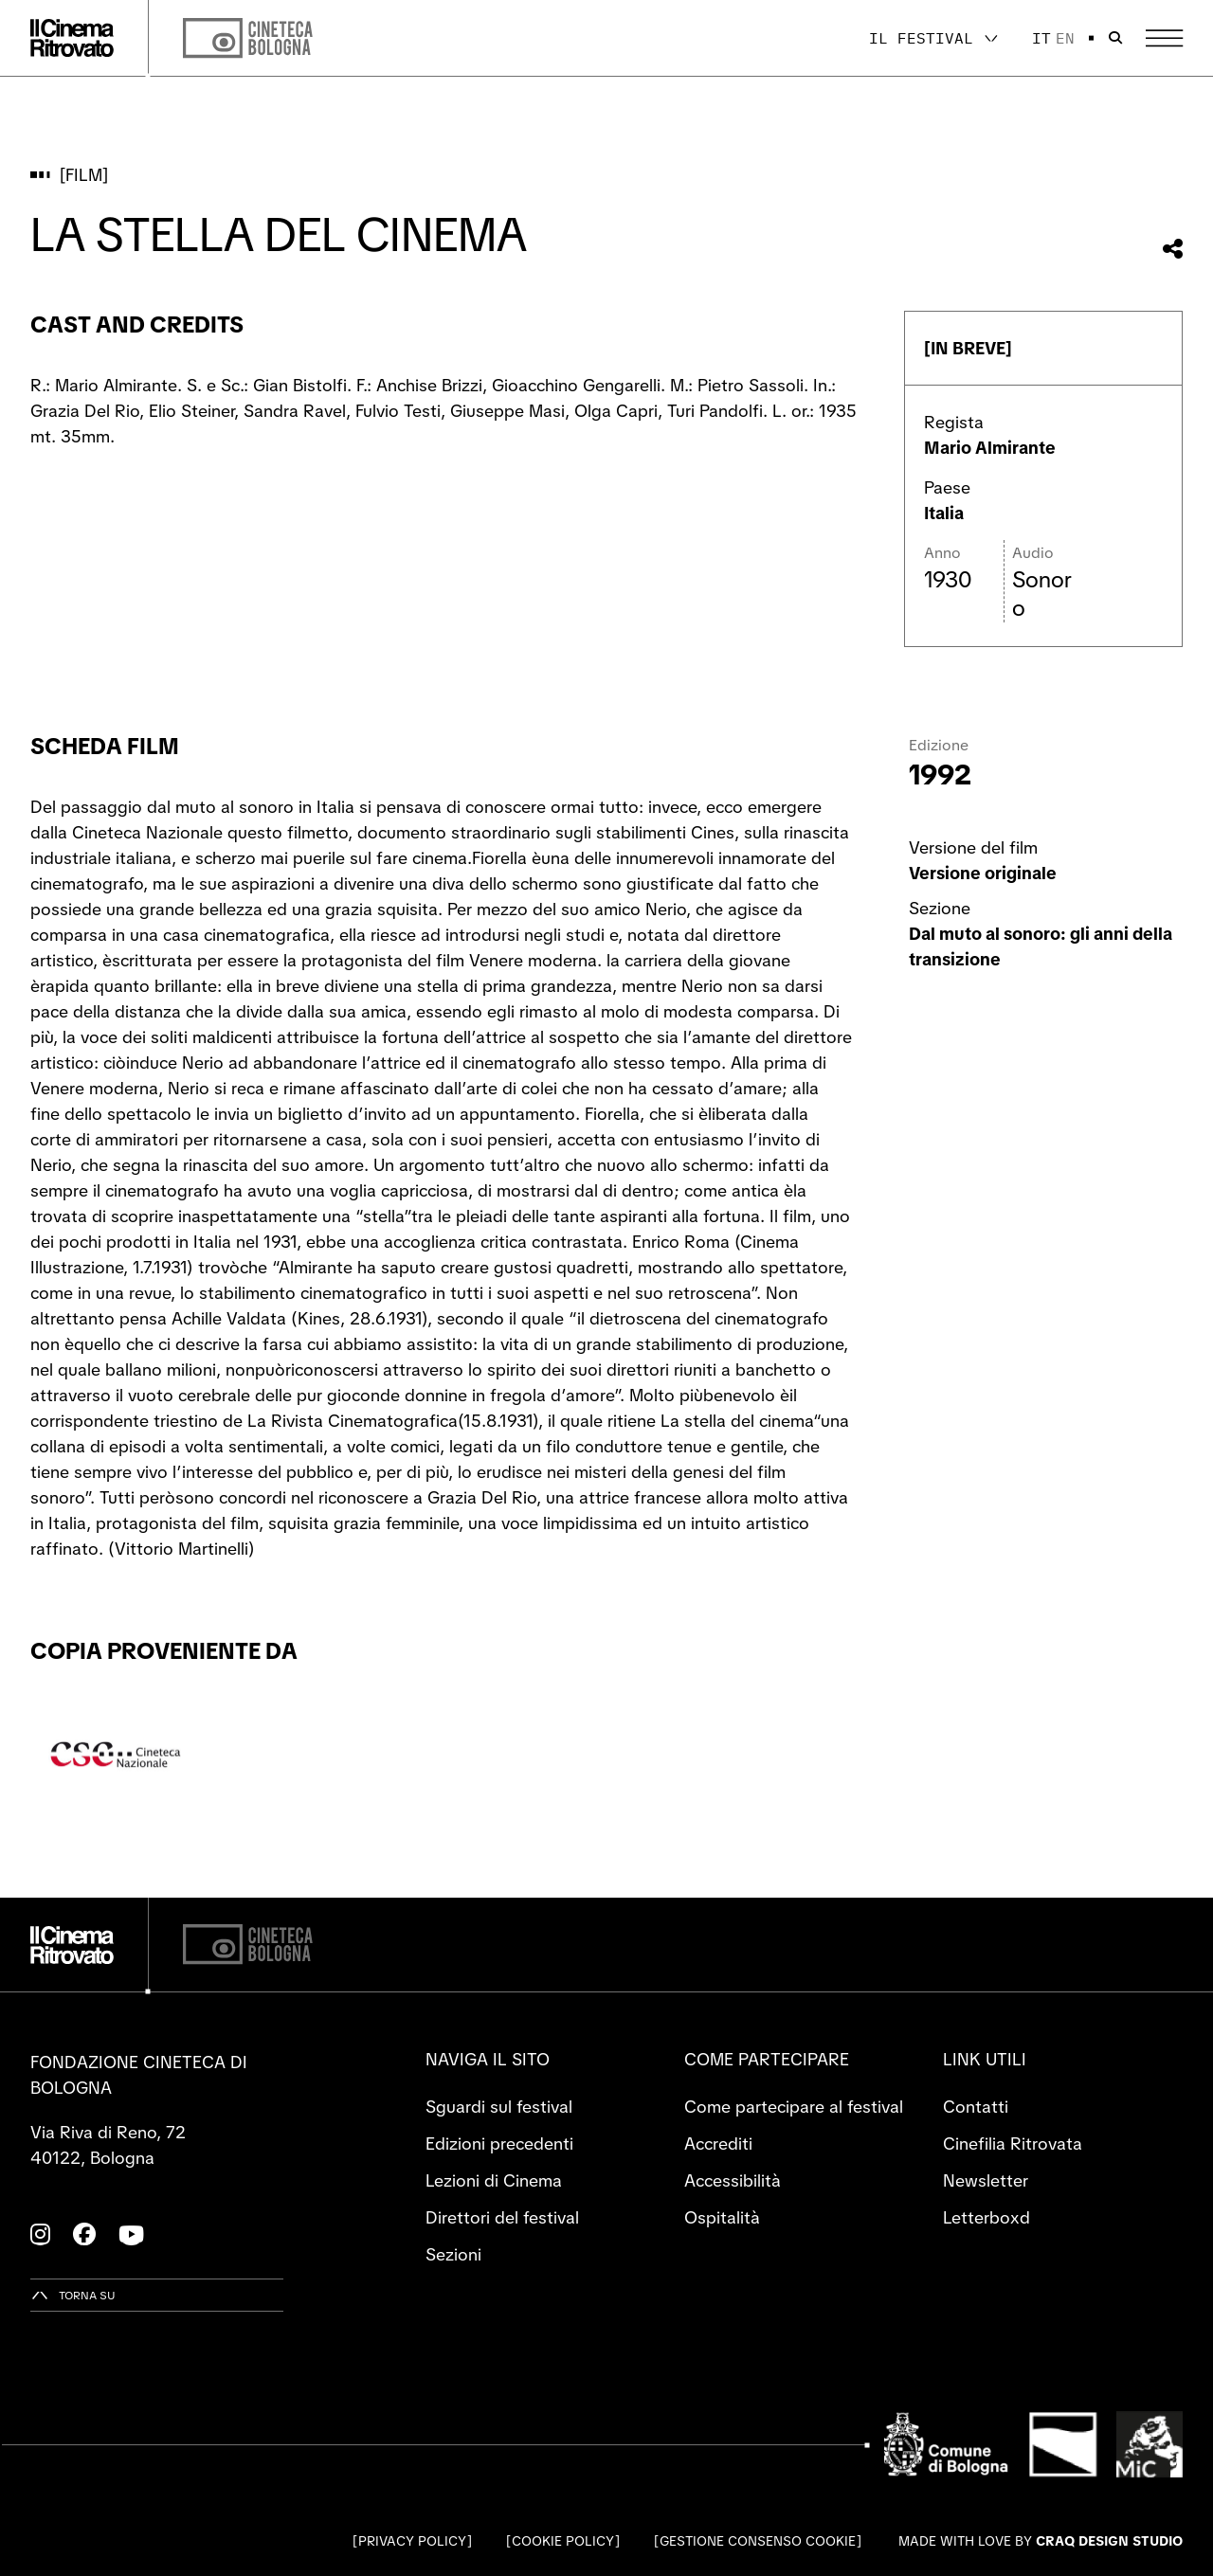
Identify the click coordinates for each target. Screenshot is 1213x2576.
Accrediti (718, 2143)
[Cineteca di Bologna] (248, 1944)
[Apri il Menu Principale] (1164, 38)
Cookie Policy (563, 2540)
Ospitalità (722, 2217)
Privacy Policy (412, 2540)
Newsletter (985, 2180)
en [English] (1065, 37)
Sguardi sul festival (498, 2106)
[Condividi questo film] (1173, 248)
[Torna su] (73, 2295)
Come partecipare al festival (793, 2106)
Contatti (975, 2106)
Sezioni (453, 2254)
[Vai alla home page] (72, 38)
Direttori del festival (502, 2217)
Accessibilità (732, 2180)
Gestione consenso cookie (758, 2540)
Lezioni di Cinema (493, 2180)
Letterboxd (986, 2217)
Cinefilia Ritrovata (1012, 2143)
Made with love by (1040, 2540)
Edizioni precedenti (499, 2143)
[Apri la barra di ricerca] (1115, 38)
